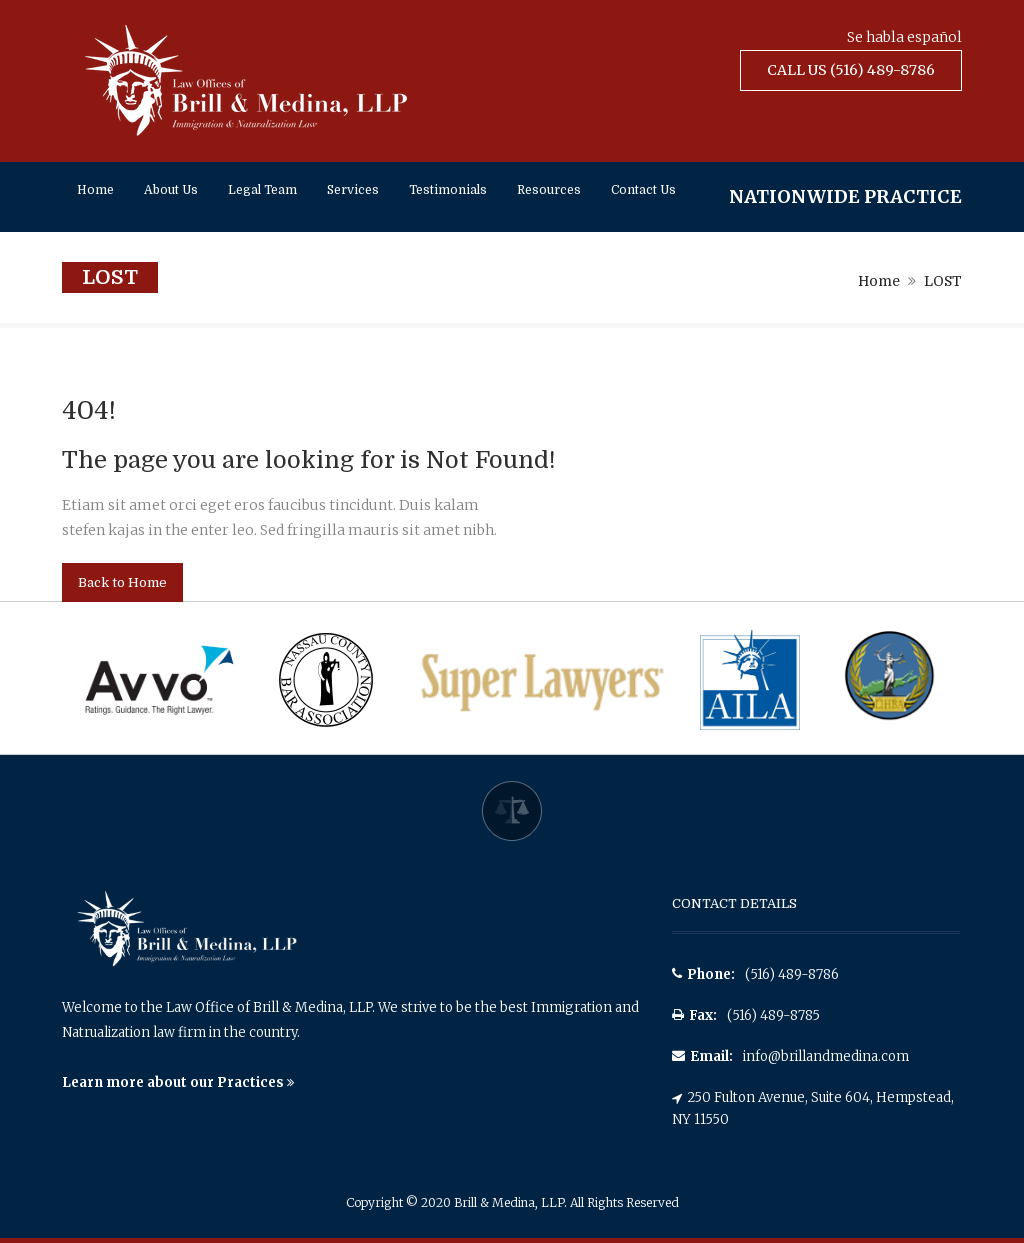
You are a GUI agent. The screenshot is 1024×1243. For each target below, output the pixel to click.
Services (353, 190)
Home (95, 190)
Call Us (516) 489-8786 (851, 70)
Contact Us (643, 190)
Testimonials (448, 190)
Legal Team (262, 190)
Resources (549, 190)
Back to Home (122, 582)
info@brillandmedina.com (826, 1056)
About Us (171, 190)
